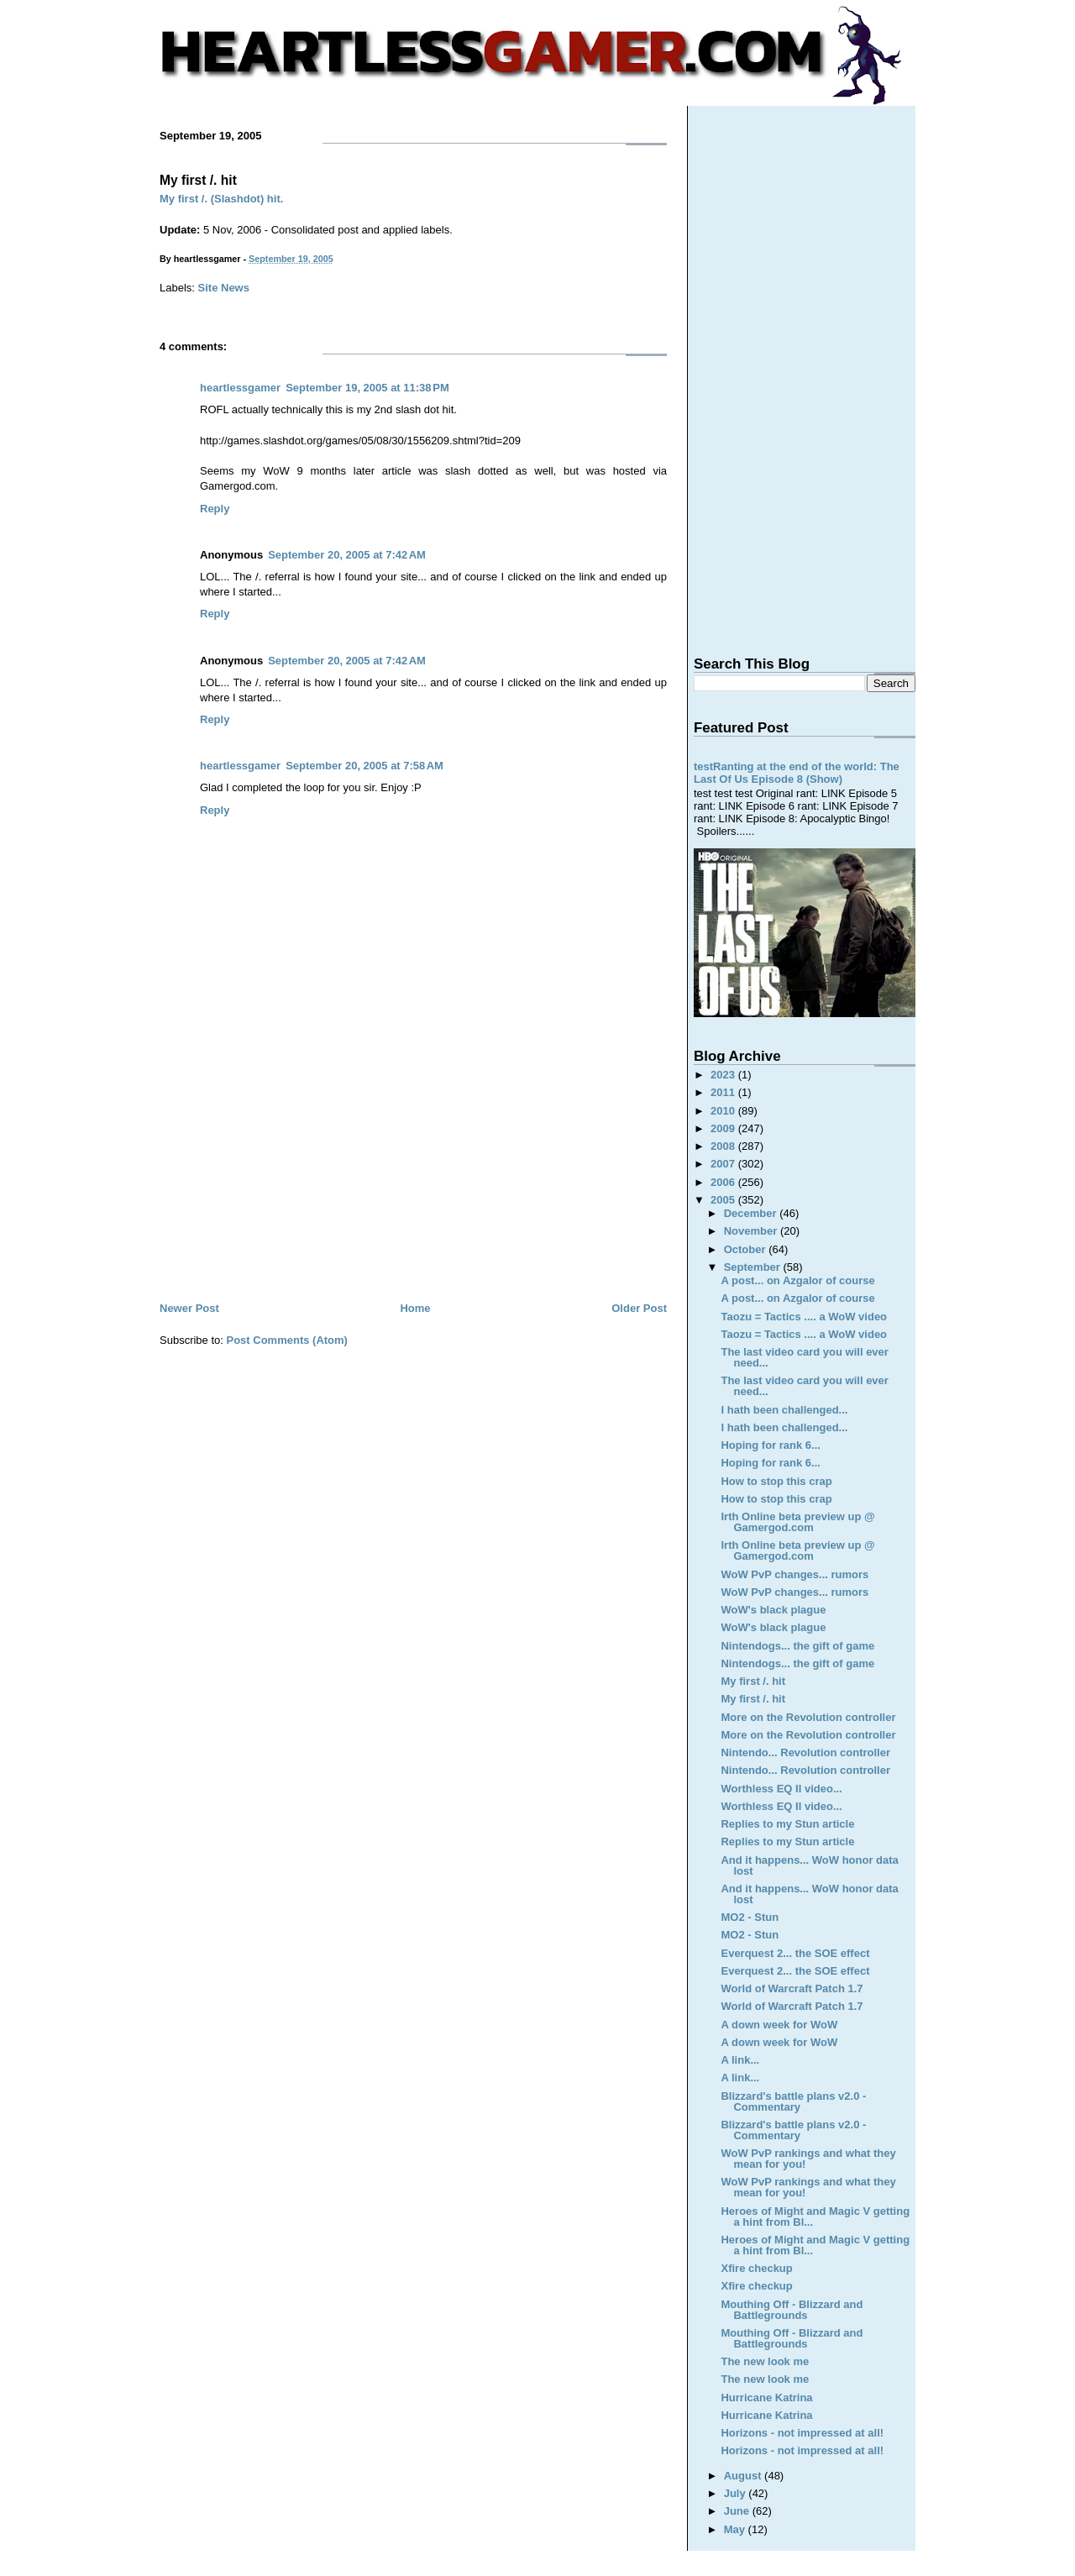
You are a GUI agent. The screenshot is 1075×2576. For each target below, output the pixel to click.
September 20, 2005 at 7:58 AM (364, 765)
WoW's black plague (773, 1609)
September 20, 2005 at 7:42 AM (347, 554)
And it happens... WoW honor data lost (809, 1865)
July (736, 2493)
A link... (740, 2060)
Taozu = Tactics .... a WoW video (804, 1316)
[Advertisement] (413, 1172)
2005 (724, 1200)
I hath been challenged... (784, 1409)
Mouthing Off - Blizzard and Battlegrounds (792, 2310)
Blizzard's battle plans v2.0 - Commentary (793, 2101)
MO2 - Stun (750, 1917)
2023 (724, 1074)
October (746, 1249)
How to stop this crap (776, 1481)
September (754, 1267)
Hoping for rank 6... (770, 1445)
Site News (223, 287)
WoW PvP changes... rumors (794, 1574)
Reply (214, 508)
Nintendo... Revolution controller (805, 1752)
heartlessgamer (240, 387)
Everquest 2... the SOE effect (795, 1953)
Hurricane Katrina (766, 2397)
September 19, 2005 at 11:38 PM (367, 387)
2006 (724, 1182)
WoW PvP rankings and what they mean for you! (808, 2158)
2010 (724, 1110)
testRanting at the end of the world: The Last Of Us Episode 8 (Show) (796, 772)
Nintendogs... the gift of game (797, 1646)
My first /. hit (198, 180)
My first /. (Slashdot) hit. (221, 198)
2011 (724, 1092)
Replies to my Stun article (787, 1824)
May (736, 2529)
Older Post (639, 1308)
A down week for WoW (779, 2024)
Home (415, 1308)
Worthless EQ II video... (781, 1788)
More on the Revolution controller (808, 1717)
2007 (724, 1163)
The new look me (765, 2361)
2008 (724, 1146)
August (744, 2475)
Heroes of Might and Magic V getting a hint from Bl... (815, 2216)
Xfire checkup (756, 2268)
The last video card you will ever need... (804, 1357)
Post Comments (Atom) (287, 1340)
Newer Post (189, 1308)
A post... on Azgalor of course (797, 1280)
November (752, 1231)
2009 (724, 1128)
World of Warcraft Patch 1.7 (792, 1988)
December (751, 1213)
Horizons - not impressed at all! (802, 2432)
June (738, 2511)
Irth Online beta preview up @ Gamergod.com (797, 1522)
